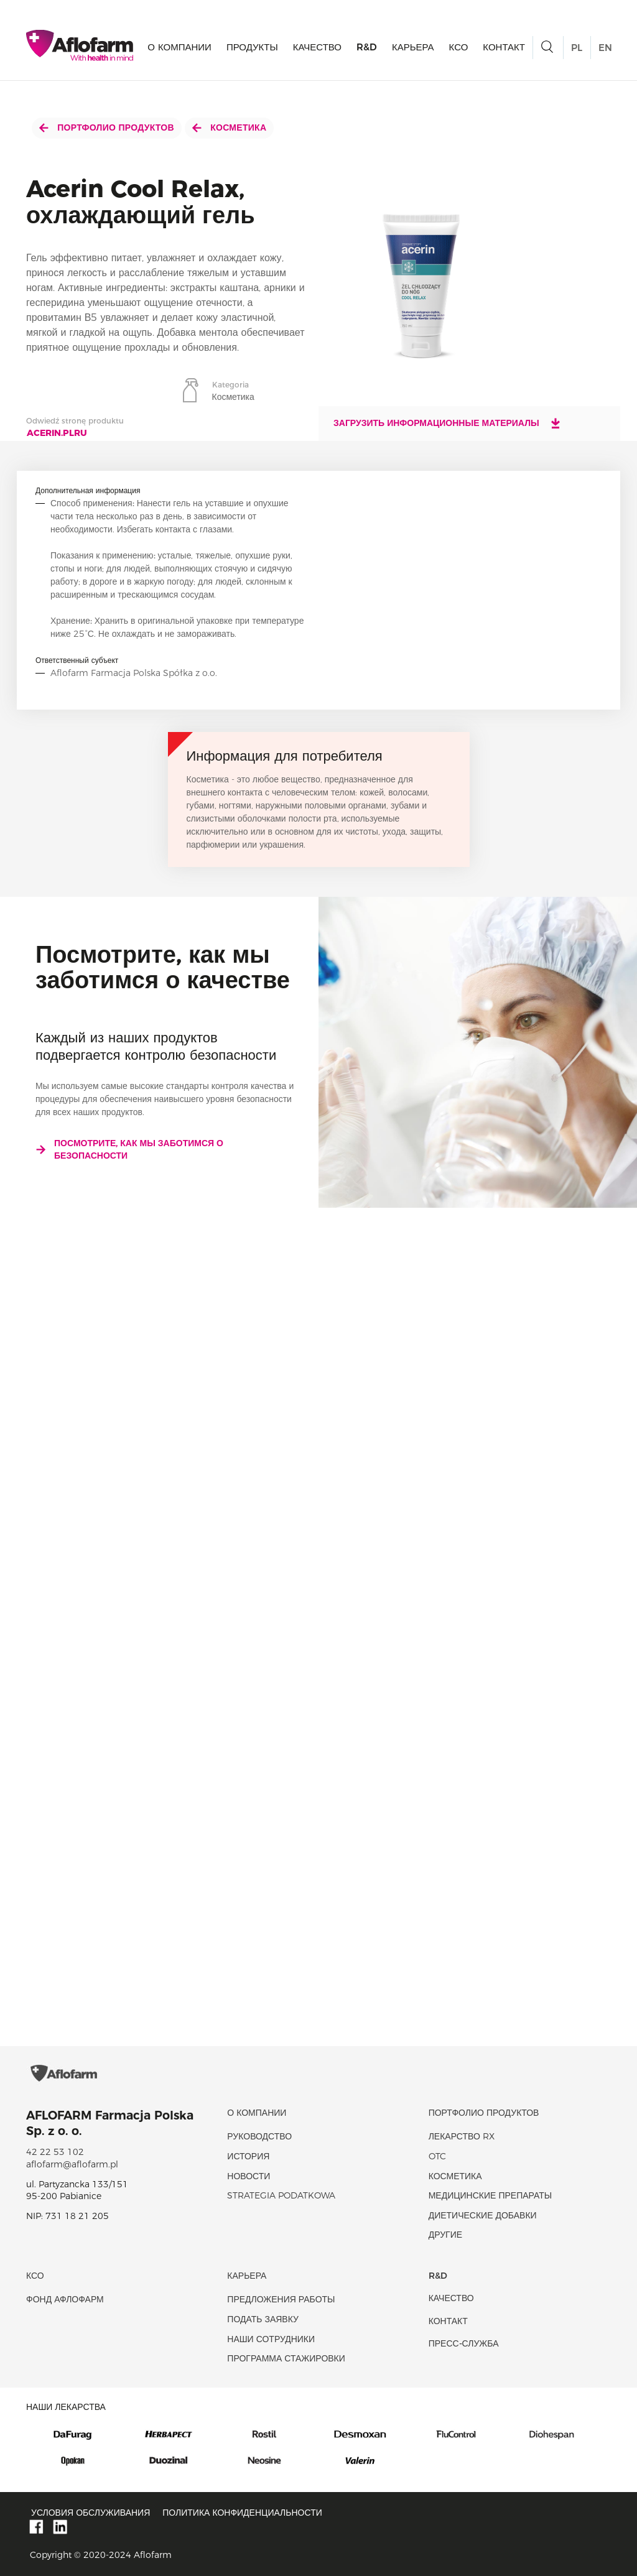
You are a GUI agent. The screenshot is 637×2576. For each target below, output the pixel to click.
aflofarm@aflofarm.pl (72, 2164)
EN (605, 47)
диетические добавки (483, 2215)
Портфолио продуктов (106, 127)
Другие (445, 2234)
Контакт (504, 47)
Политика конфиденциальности (242, 2512)
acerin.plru (57, 432)
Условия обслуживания (90, 2512)
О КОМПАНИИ (179, 47)
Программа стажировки (286, 2358)
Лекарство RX (462, 2136)
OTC (437, 2156)
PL (576, 47)
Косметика (229, 127)
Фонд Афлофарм (65, 2299)
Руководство (259, 2136)
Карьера (413, 47)
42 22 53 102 (55, 2151)
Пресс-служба (464, 2343)
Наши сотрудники (271, 2339)
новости (248, 2176)
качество (317, 47)
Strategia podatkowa (281, 2195)
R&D (366, 47)
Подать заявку (263, 2319)
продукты (252, 47)
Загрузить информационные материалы (447, 423)
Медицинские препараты (490, 2195)
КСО (458, 47)
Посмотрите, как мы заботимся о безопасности (129, 1149)
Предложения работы (281, 2299)
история (248, 2156)
